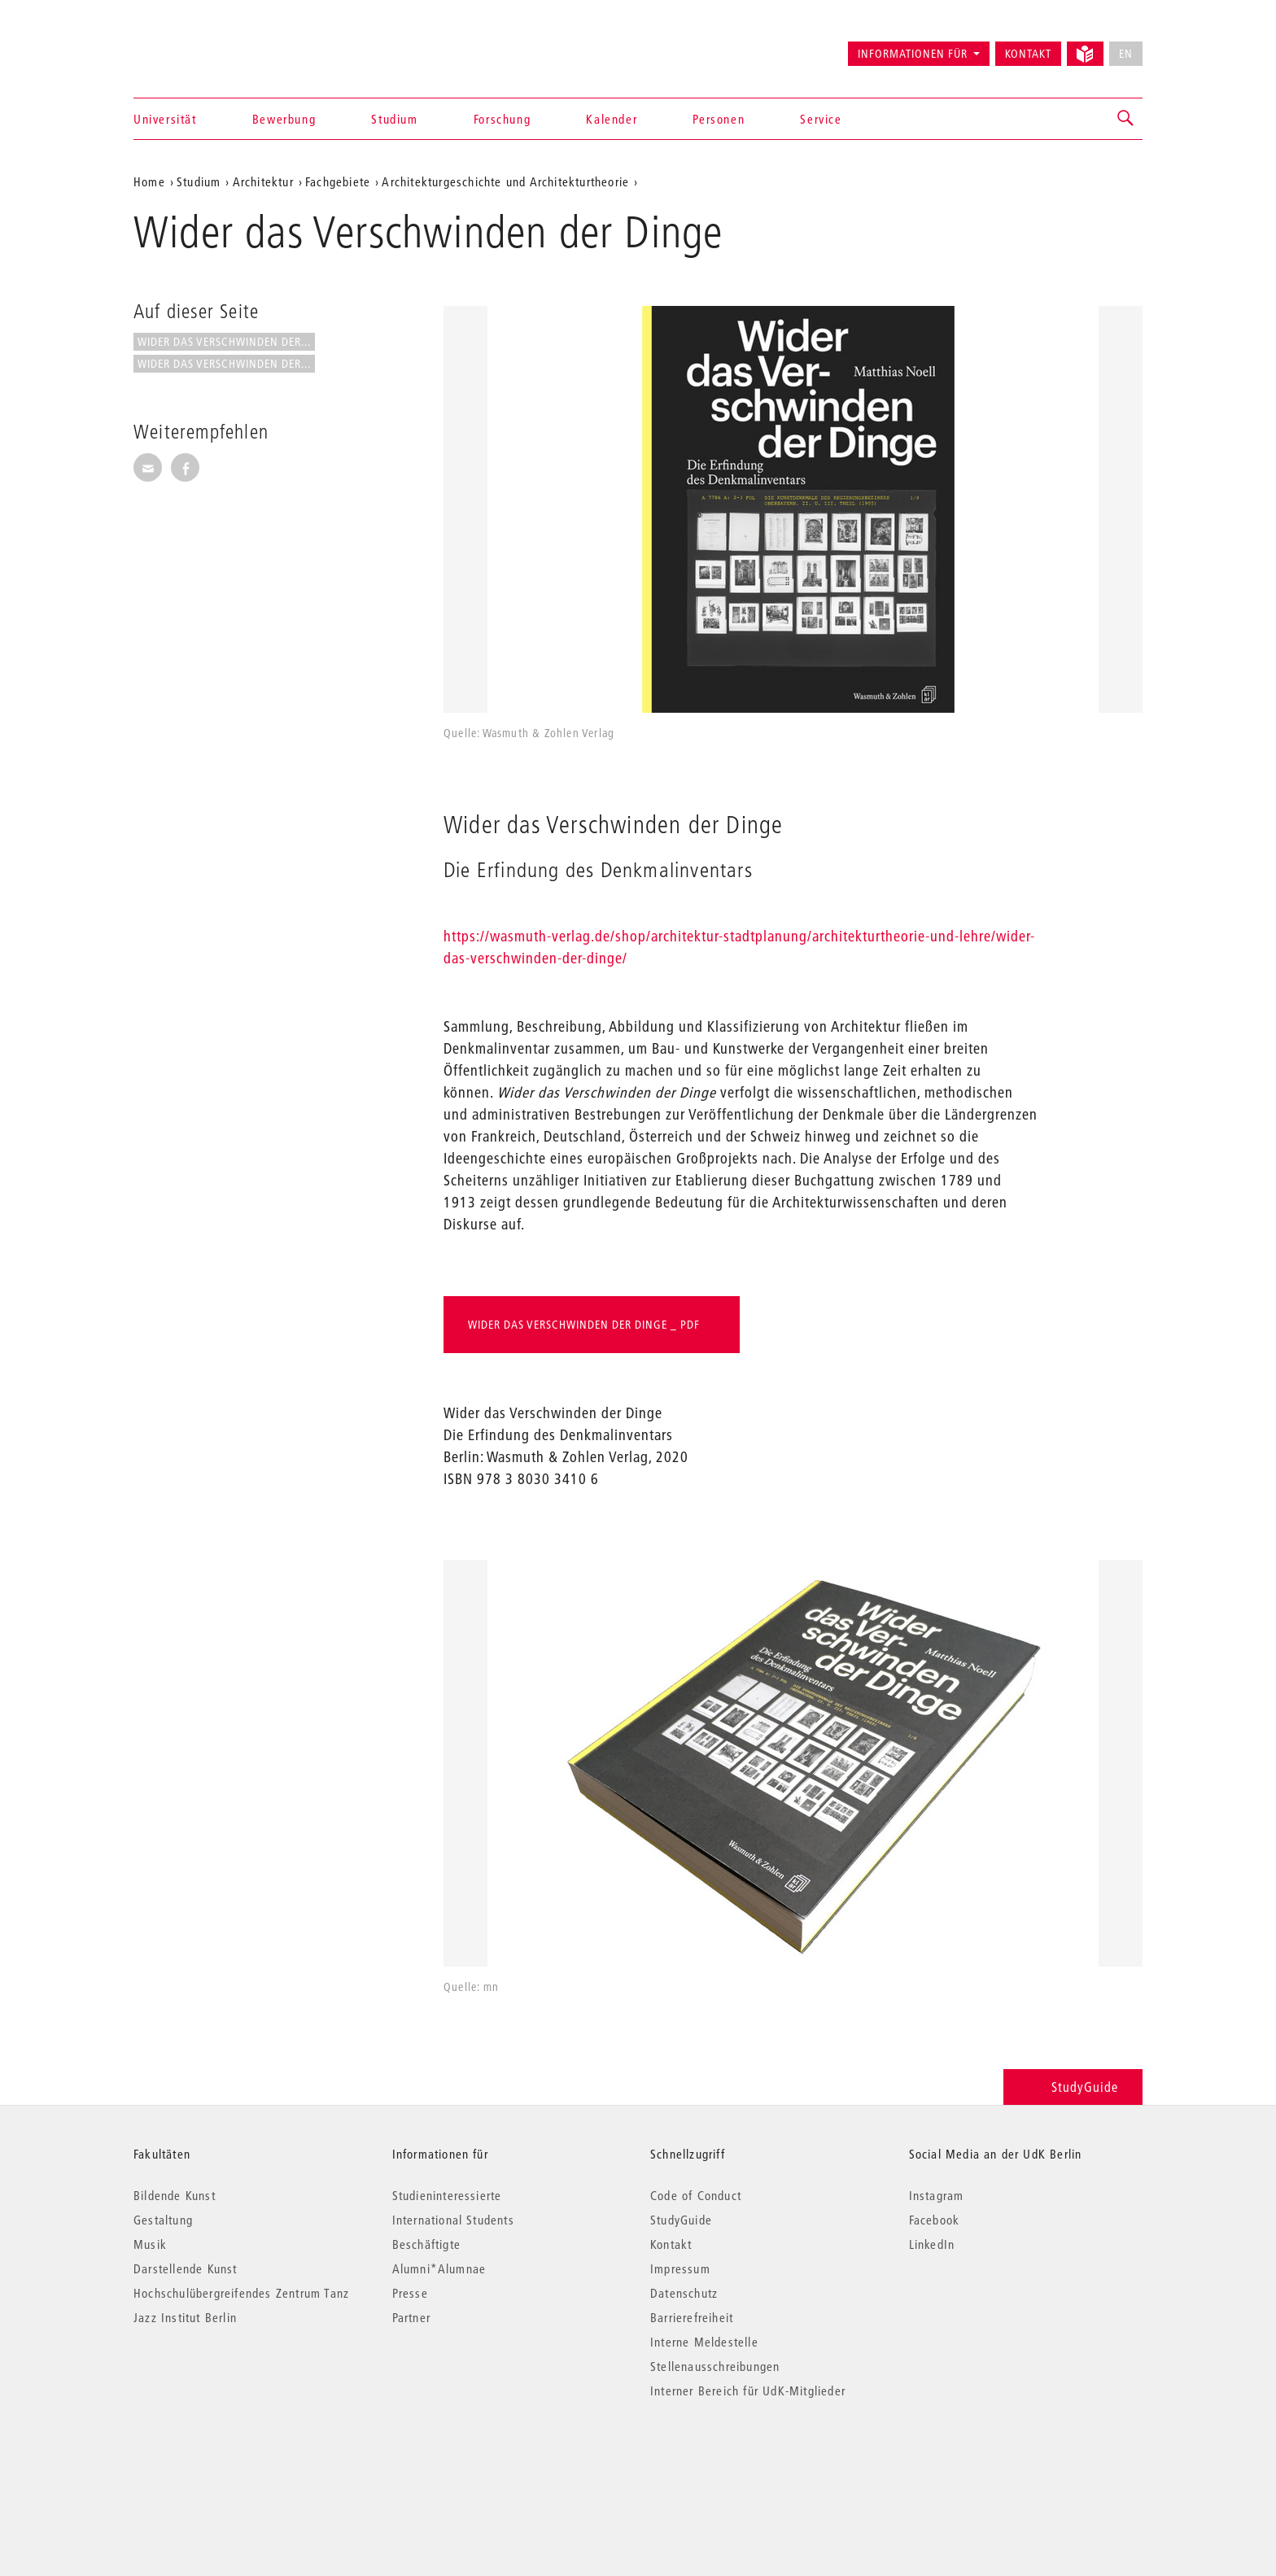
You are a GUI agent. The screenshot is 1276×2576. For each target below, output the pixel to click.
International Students (453, 2219)
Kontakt (1028, 53)
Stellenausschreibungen (715, 2366)
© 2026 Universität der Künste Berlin (218, 2459)
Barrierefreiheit (691, 2317)
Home (149, 181)
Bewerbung (284, 119)
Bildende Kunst (174, 2195)
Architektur (263, 181)
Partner (411, 2317)
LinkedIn (932, 2244)
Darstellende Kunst (185, 2268)
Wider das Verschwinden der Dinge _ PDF (584, 1324)
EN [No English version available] (1126, 53)
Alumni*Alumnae (439, 2268)
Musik (150, 2244)
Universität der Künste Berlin (197, 46)
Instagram (936, 2195)
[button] (1126, 118)
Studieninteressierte (447, 2195)
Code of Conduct (695, 2195)
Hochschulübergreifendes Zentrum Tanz (241, 2293)
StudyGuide (1073, 2086)
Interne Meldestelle (704, 2342)
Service (820, 119)
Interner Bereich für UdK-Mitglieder (748, 2390)
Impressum (680, 2268)
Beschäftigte (426, 2244)
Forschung (502, 119)
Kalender (611, 119)
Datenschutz (684, 2293)
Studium (394, 119)
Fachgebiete (337, 181)
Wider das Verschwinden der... (224, 341)
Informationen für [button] (913, 53)
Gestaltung (163, 2219)
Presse (410, 2293)
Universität (165, 119)
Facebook (934, 2219)
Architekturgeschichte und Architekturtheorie (505, 181)
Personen (719, 119)
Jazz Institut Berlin (185, 2317)
